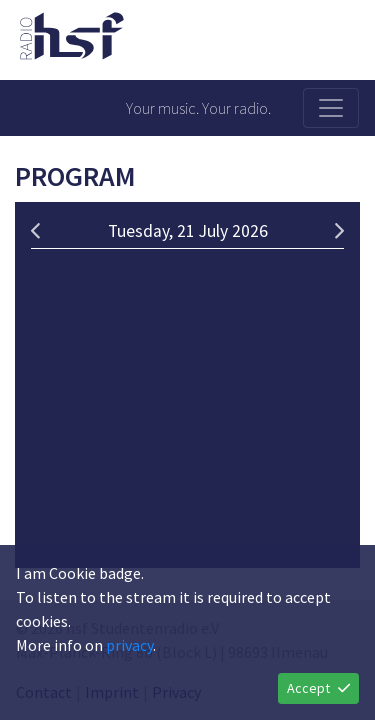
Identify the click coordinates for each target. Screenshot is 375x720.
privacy (129, 645)
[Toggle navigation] (331, 108)
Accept (318, 688)
